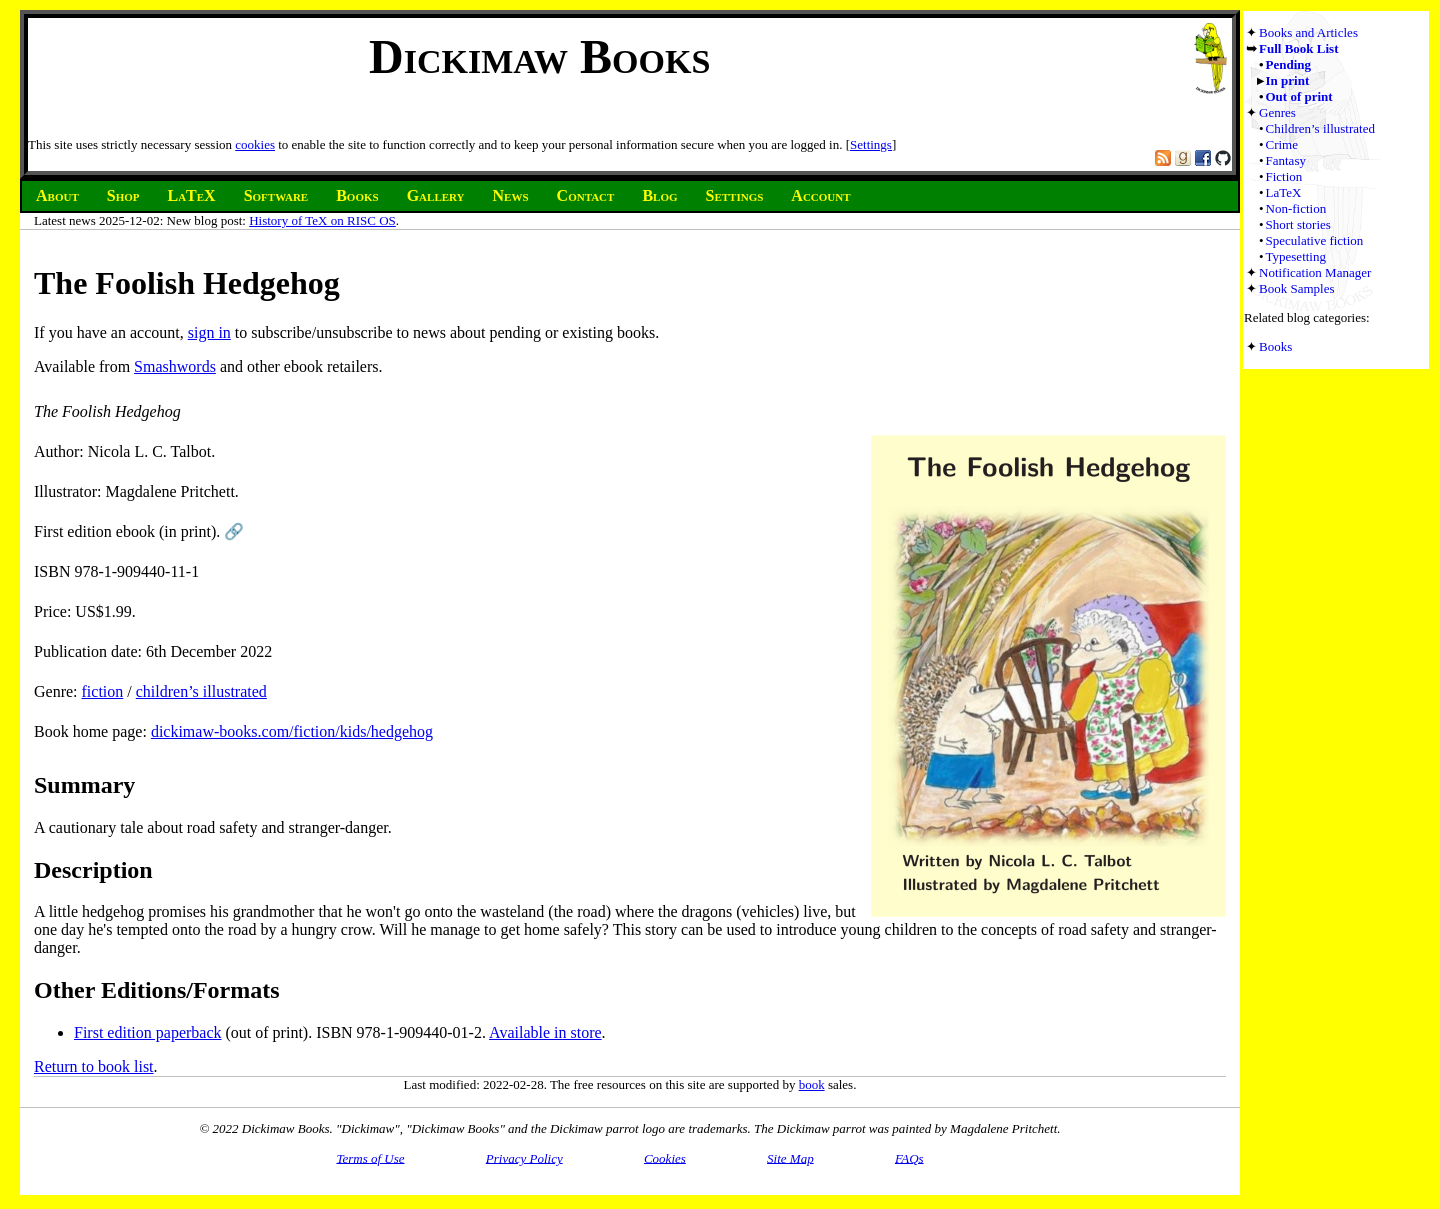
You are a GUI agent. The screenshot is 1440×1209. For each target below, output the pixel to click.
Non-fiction (1296, 208)
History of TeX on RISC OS (322, 220)
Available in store (545, 1032)
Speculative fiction (1315, 240)
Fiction (1284, 176)
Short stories (1298, 224)
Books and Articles (1308, 32)
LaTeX (1284, 192)
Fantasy (1286, 160)
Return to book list (94, 1066)
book (812, 1084)
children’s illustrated (201, 691)
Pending (1289, 64)
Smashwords (175, 366)
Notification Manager (1315, 272)
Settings (871, 144)
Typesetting (1296, 256)
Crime (1282, 144)
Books (1275, 346)
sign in (209, 332)
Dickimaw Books (539, 56)
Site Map (790, 1157)
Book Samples (1296, 288)
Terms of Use (370, 1157)
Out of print (1299, 96)
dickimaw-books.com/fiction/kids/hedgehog (292, 731)
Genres (1277, 112)
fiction (103, 691)
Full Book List (1298, 48)
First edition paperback (148, 1032)
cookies (255, 144)
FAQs (909, 1157)
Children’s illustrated (1320, 128)
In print (1288, 80)
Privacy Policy (524, 1157)
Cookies (665, 1157)
